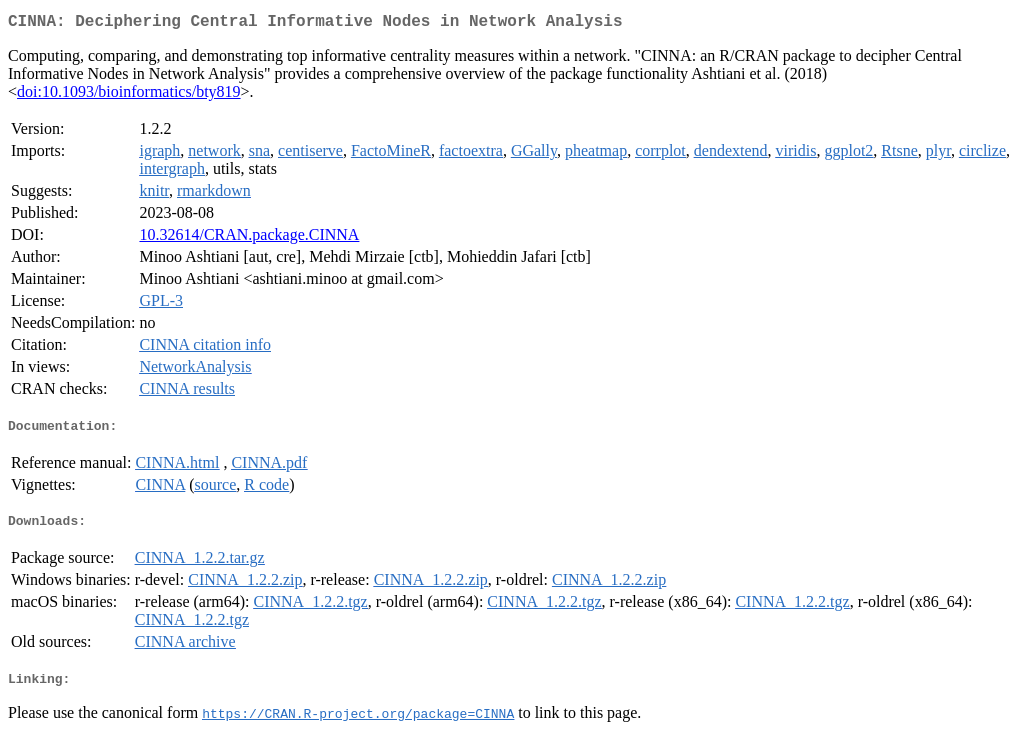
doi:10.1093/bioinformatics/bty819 (129, 95)
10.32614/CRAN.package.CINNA (249, 238)
